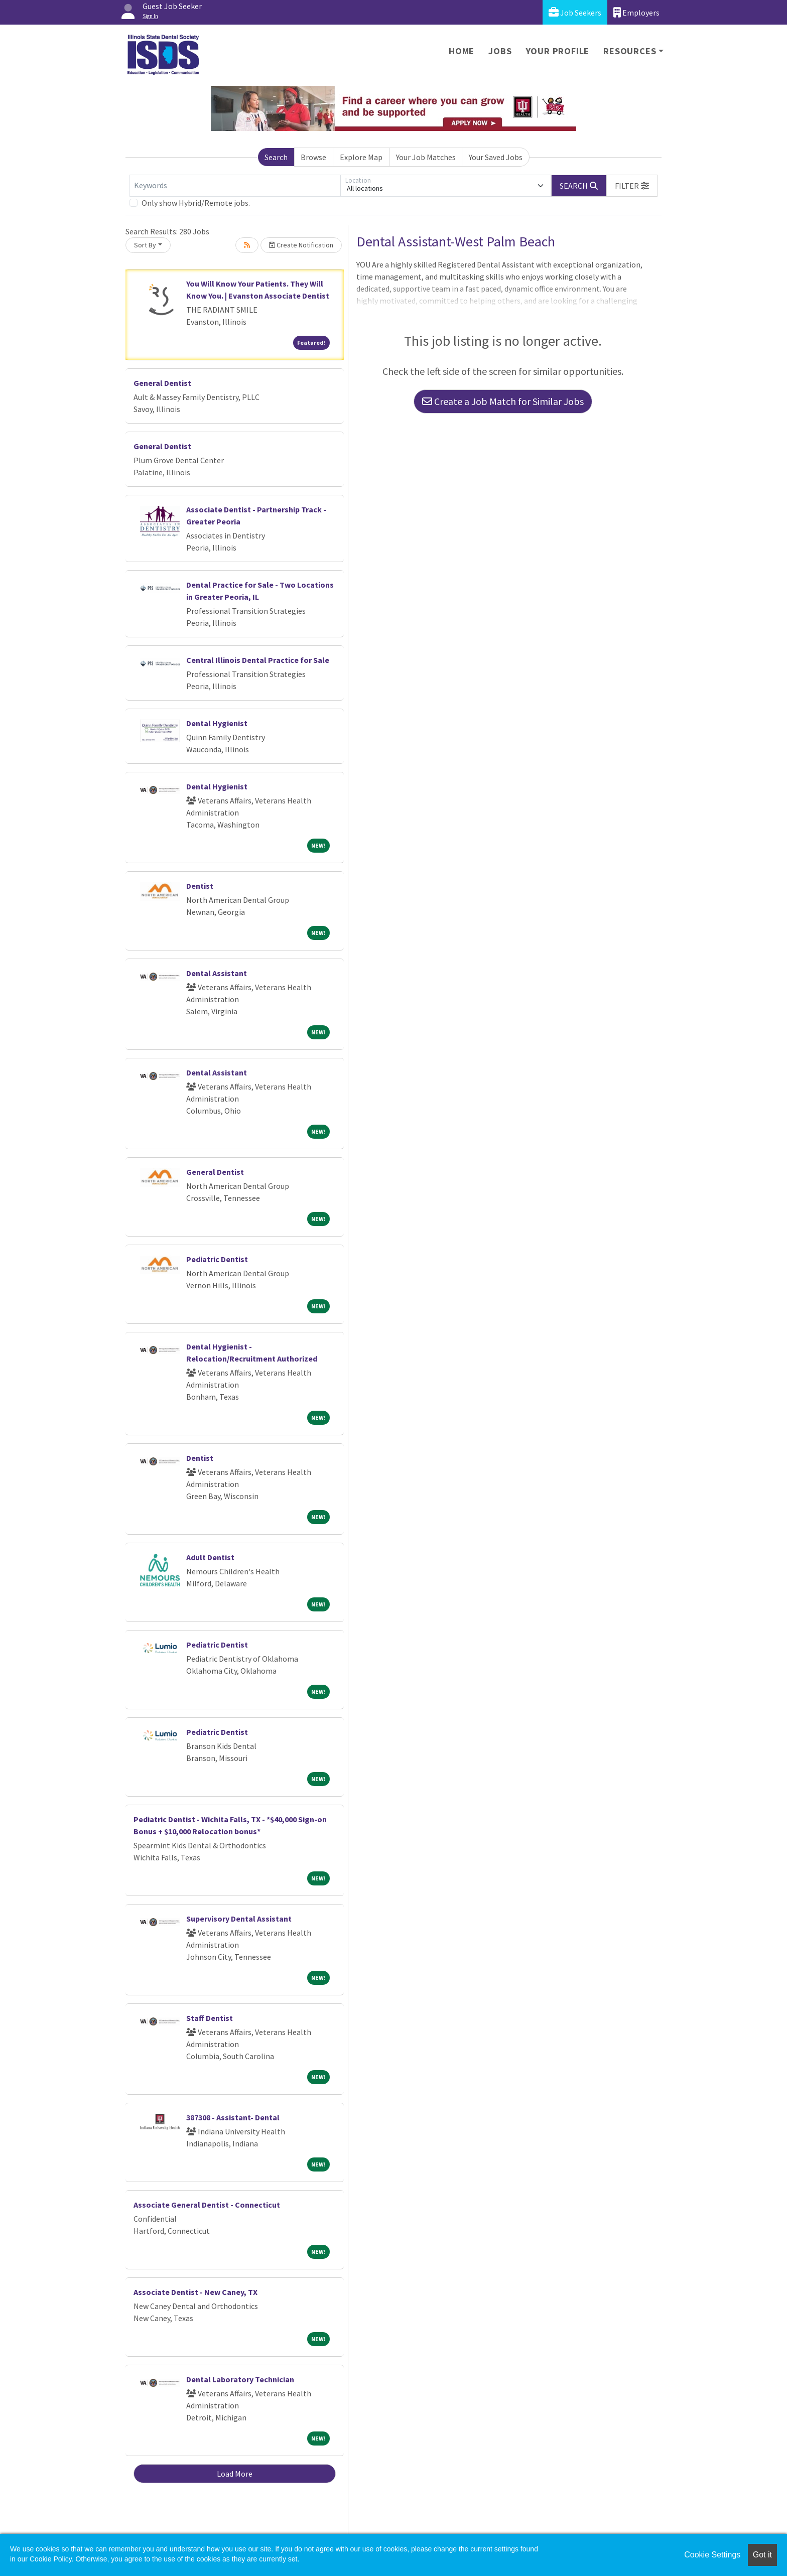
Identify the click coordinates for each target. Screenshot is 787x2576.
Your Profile (558, 51)
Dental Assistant (216, 973)
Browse (313, 157)
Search (276, 157)
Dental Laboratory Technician (240, 2379)
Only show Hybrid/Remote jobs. (196, 203)
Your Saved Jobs (495, 157)
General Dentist (162, 383)
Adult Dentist (210, 1557)
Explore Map (361, 157)
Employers (636, 12)
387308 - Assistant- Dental (233, 2117)
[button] (632, 186)
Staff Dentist (209, 2018)
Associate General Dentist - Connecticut (207, 2205)
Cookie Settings (712, 2554)
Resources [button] (629, 51)
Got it (762, 2554)
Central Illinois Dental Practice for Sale (257, 660)
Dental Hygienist (216, 723)
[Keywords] (234, 186)
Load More (234, 2474)
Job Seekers (575, 12)
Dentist (199, 886)
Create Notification (301, 244)
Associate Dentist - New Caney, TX (195, 2292)
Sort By (145, 244)
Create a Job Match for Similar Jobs (503, 401)
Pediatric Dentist (217, 1259)
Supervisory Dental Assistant (239, 1919)
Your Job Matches (426, 157)
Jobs (499, 51)
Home (461, 51)
